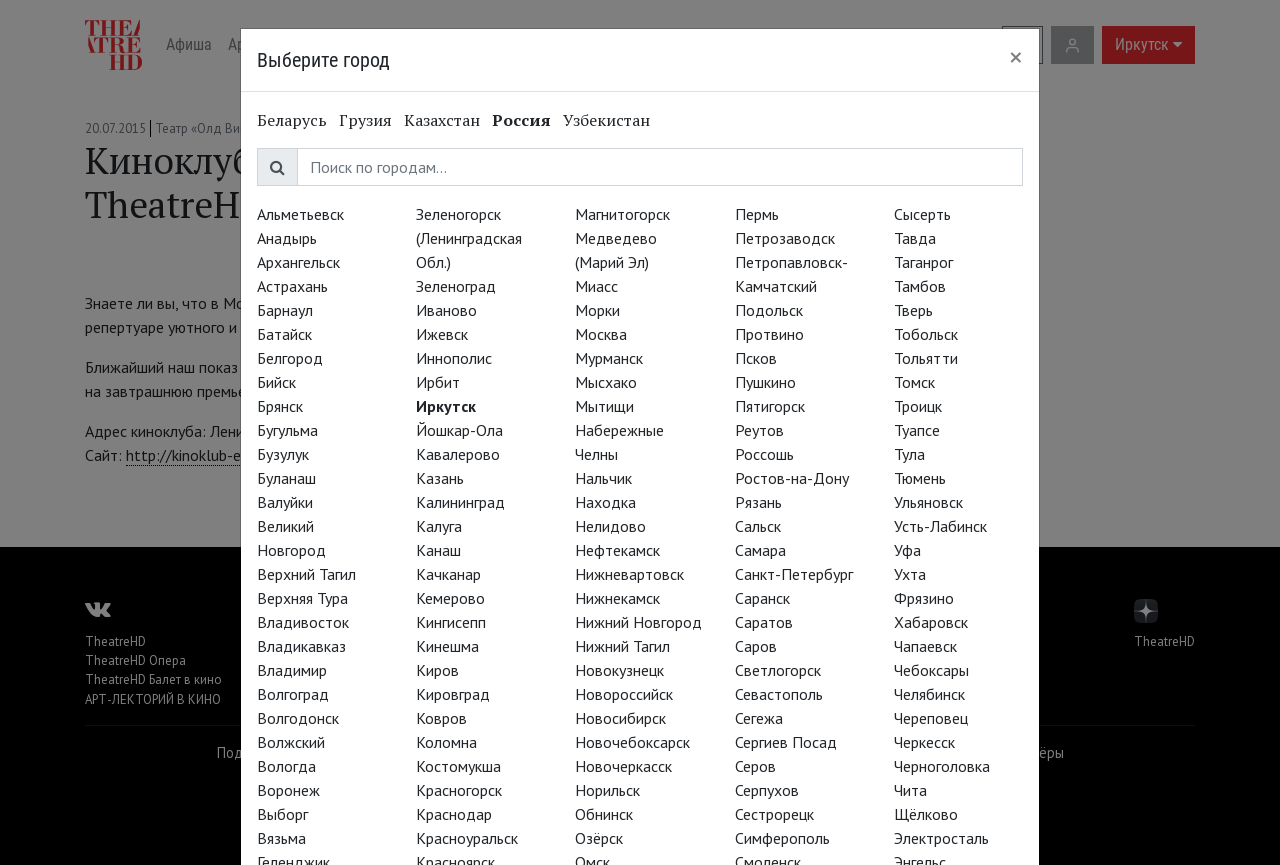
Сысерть (922, 214)
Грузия (365, 120)
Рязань (758, 502)
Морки (597, 310)
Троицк (918, 406)
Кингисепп (451, 622)
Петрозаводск (785, 238)
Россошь (764, 454)
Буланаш (286, 478)
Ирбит (438, 382)
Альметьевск (300, 214)
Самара (760, 550)
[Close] (1016, 57)
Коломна (446, 742)
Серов (755, 766)
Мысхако (606, 382)
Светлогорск (778, 670)
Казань (440, 478)
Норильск (607, 790)
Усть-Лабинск (940, 526)
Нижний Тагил (622, 646)
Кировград (453, 694)
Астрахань (292, 286)
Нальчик (603, 478)
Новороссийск (624, 694)
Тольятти (926, 358)
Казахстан (442, 120)
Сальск (758, 526)
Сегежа (759, 718)
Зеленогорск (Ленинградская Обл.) (469, 238)
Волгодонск (298, 718)
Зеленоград (456, 286)
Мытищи (604, 406)
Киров (437, 670)
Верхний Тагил (306, 574)
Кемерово (450, 598)
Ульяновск (928, 502)
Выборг (282, 814)
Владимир (292, 670)
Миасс (596, 286)
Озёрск (599, 838)
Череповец (931, 718)
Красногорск (459, 790)
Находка (605, 502)
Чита (910, 790)
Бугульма (287, 430)
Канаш (438, 550)
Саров (756, 646)
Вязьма (281, 838)
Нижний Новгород (638, 622)
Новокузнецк (619, 670)
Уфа (907, 550)
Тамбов (920, 286)
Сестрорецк (774, 814)
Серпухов (767, 790)
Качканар (448, 574)
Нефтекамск (617, 550)
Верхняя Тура (302, 598)
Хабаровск (931, 622)
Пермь (757, 214)
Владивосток (303, 622)
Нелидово (610, 526)
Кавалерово (458, 454)
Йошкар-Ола (459, 430)
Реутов (759, 430)
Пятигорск (770, 406)
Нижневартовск (629, 574)
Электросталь (941, 838)
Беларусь (292, 120)
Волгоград (293, 694)
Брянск (280, 406)
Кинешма (447, 646)
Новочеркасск (623, 766)
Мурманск (609, 358)
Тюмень (920, 478)
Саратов (764, 622)
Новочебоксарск (632, 742)
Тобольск (926, 334)
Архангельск (298, 262)
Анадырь (287, 238)
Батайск (284, 334)
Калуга (439, 526)
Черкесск (924, 742)
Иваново (446, 310)
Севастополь (779, 694)
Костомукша (458, 766)
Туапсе (917, 430)
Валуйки (285, 502)
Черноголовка (942, 766)
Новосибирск (620, 718)
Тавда (915, 238)
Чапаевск (925, 646)
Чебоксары (931, 670)
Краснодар (454, 814)
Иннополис (454, 358)
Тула (909, 454)
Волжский (291, 742)
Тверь (913, 310)
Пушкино (765, 382)
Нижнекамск (617, 598)
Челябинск (929, 694)
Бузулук (283, 454)
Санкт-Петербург (794, 574)
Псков (756, 358)
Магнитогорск (622, 214)
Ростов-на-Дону (792, 478)
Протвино (769, 334)
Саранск (762, 598)
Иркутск (446, 406)
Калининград (460, 502)
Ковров (441, 718)
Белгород (290, 358)
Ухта (910, 574)
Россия (521, 120)
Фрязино (924, 598)
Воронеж (288, 790)
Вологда (286, 766)
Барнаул (285, 310)
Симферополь (782, 838)
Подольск (769, 310)
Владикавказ (301, 646)
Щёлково (926, 814)
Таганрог (923, 262)
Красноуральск (467, 838)
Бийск (276, 382)
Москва (601, 334)
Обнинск (604, 814)
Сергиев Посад (786, 742)
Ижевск (442, 334)
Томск (914, 382)
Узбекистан (606, 120)
